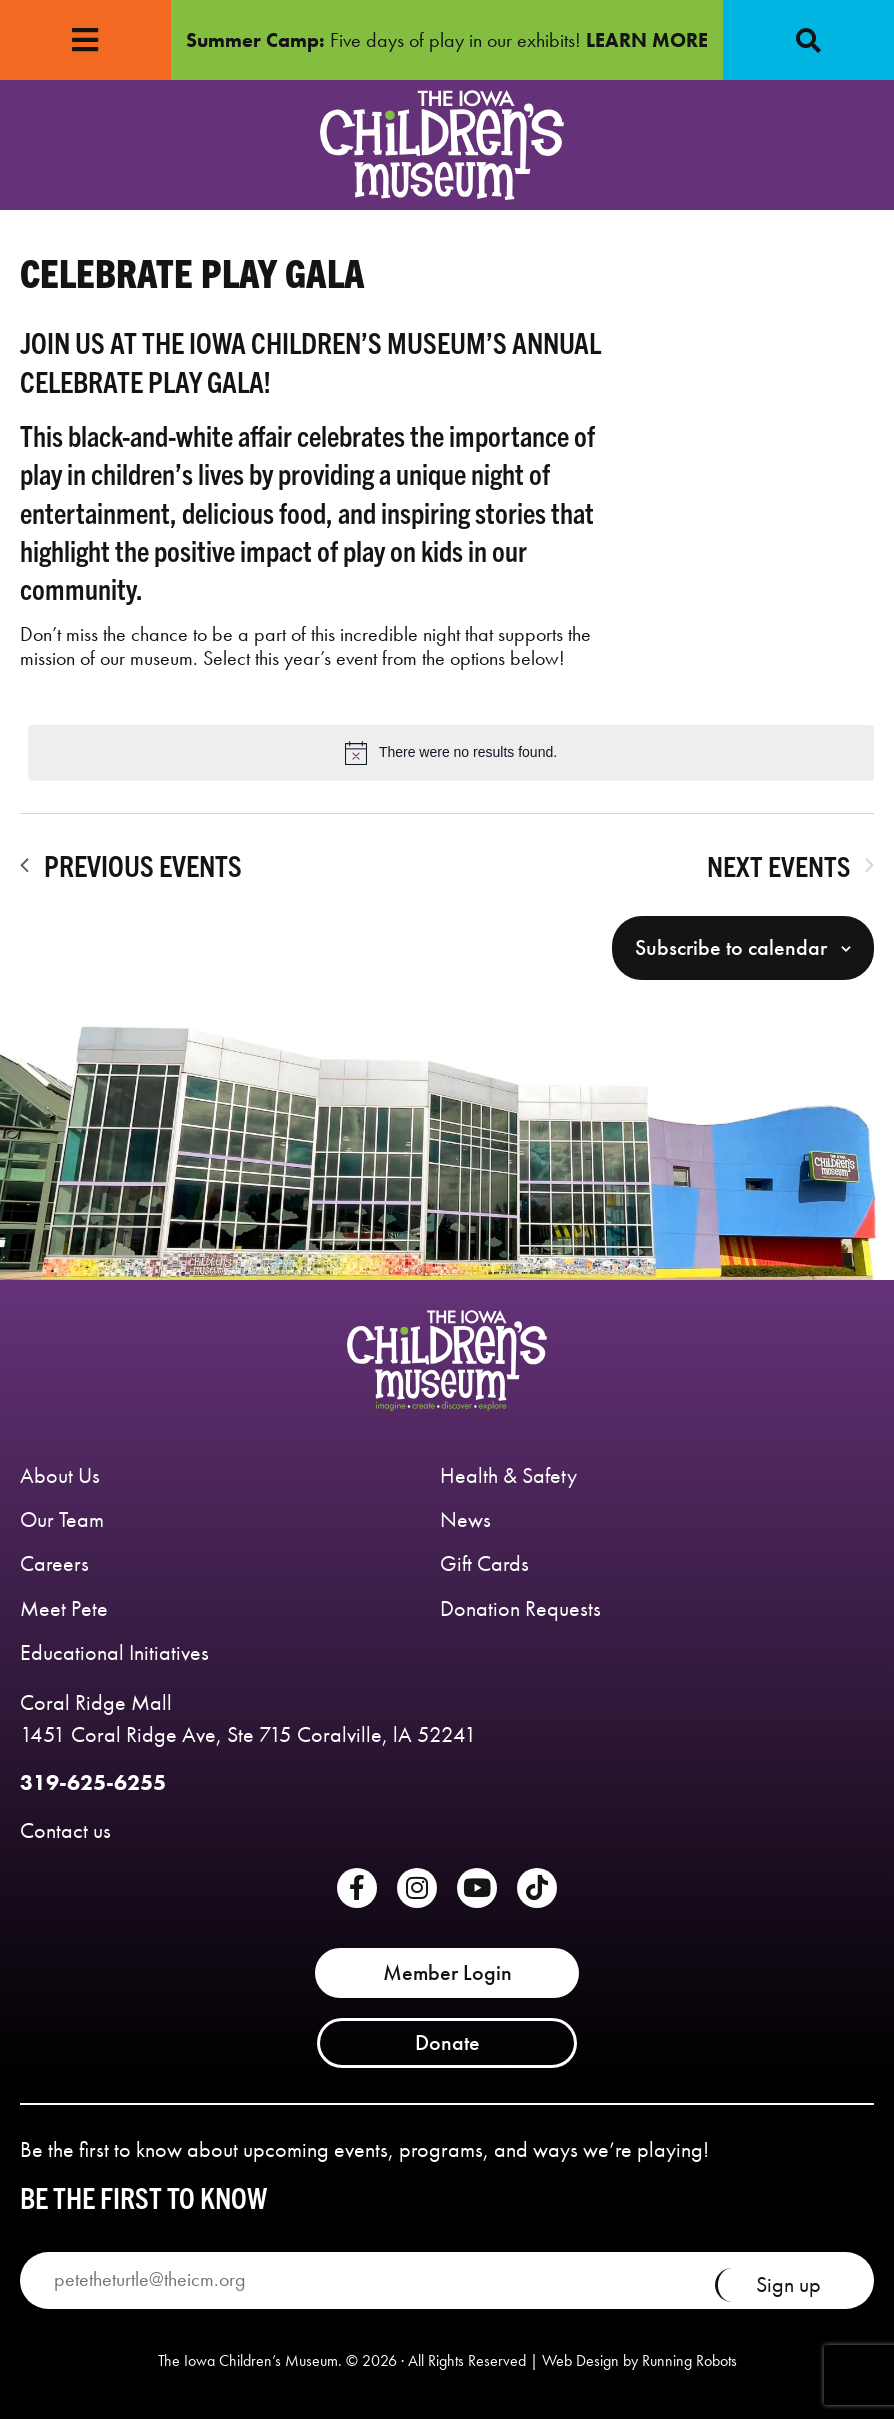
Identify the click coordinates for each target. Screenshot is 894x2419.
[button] (809, 40)
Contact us (65, 1830)
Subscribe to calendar (731, 948)
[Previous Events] (131, 865)
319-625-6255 (93, 1782)
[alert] (451, 753)
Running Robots (689, 2361)
